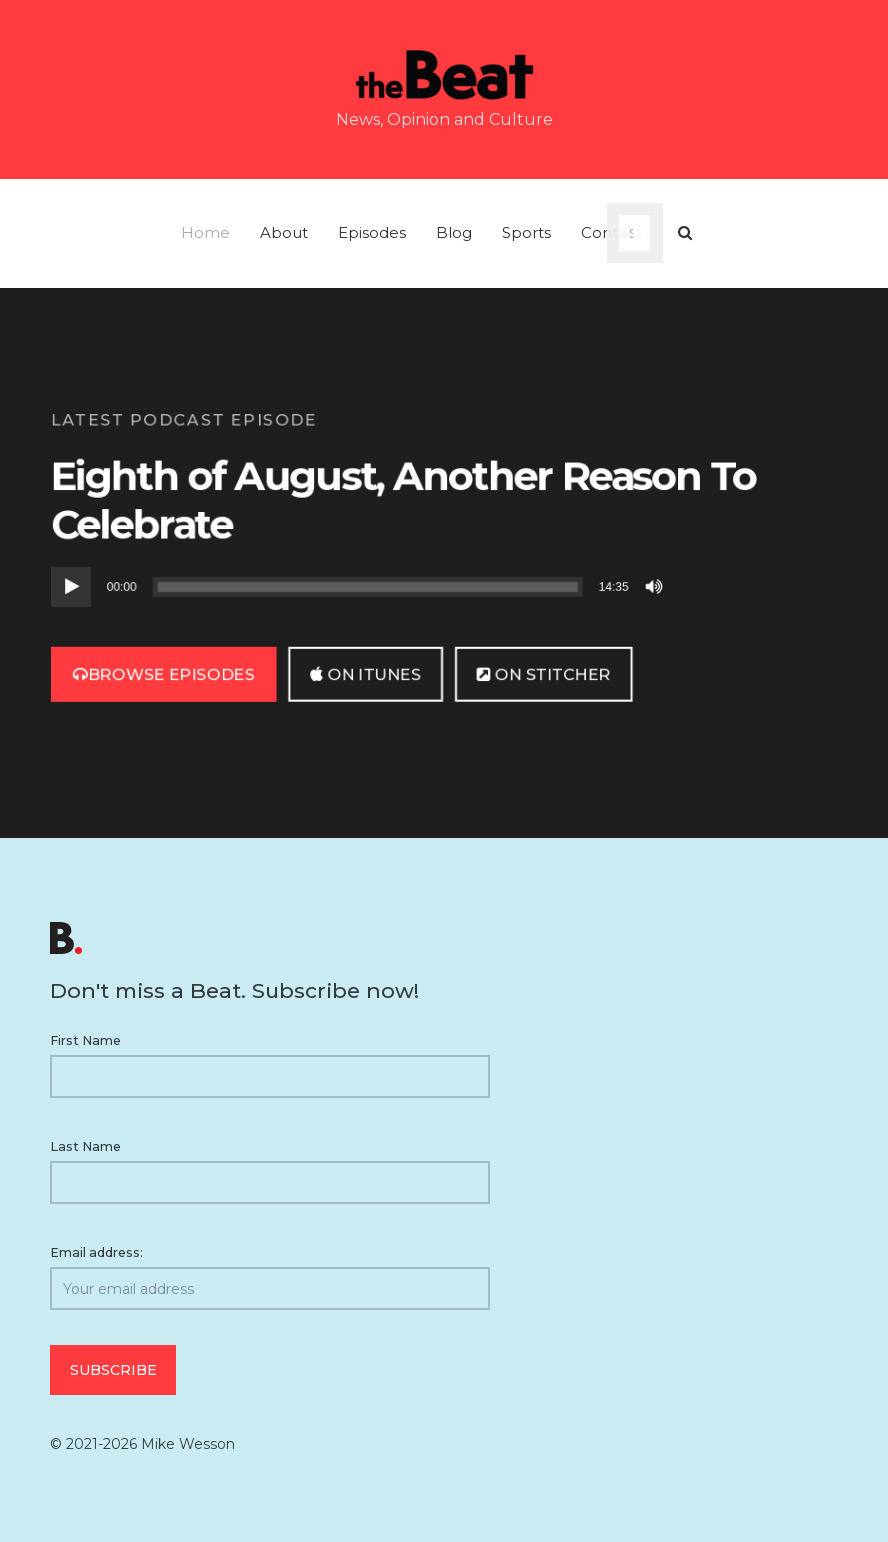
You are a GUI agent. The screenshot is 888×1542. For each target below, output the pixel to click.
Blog (454, 232)
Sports (526, 232)
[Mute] (656, 587)
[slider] (368, 587)
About (284, 232)
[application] (360, 587)
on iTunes (365, 673)
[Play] (71, 587)
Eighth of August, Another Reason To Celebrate (403, 499)
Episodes (372, 232)
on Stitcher (544, 673)
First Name (85, 1040)
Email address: (270, 1277)
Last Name (85, 1146)
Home (205, 232)
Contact (611, 232)
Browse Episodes (164, 673)
